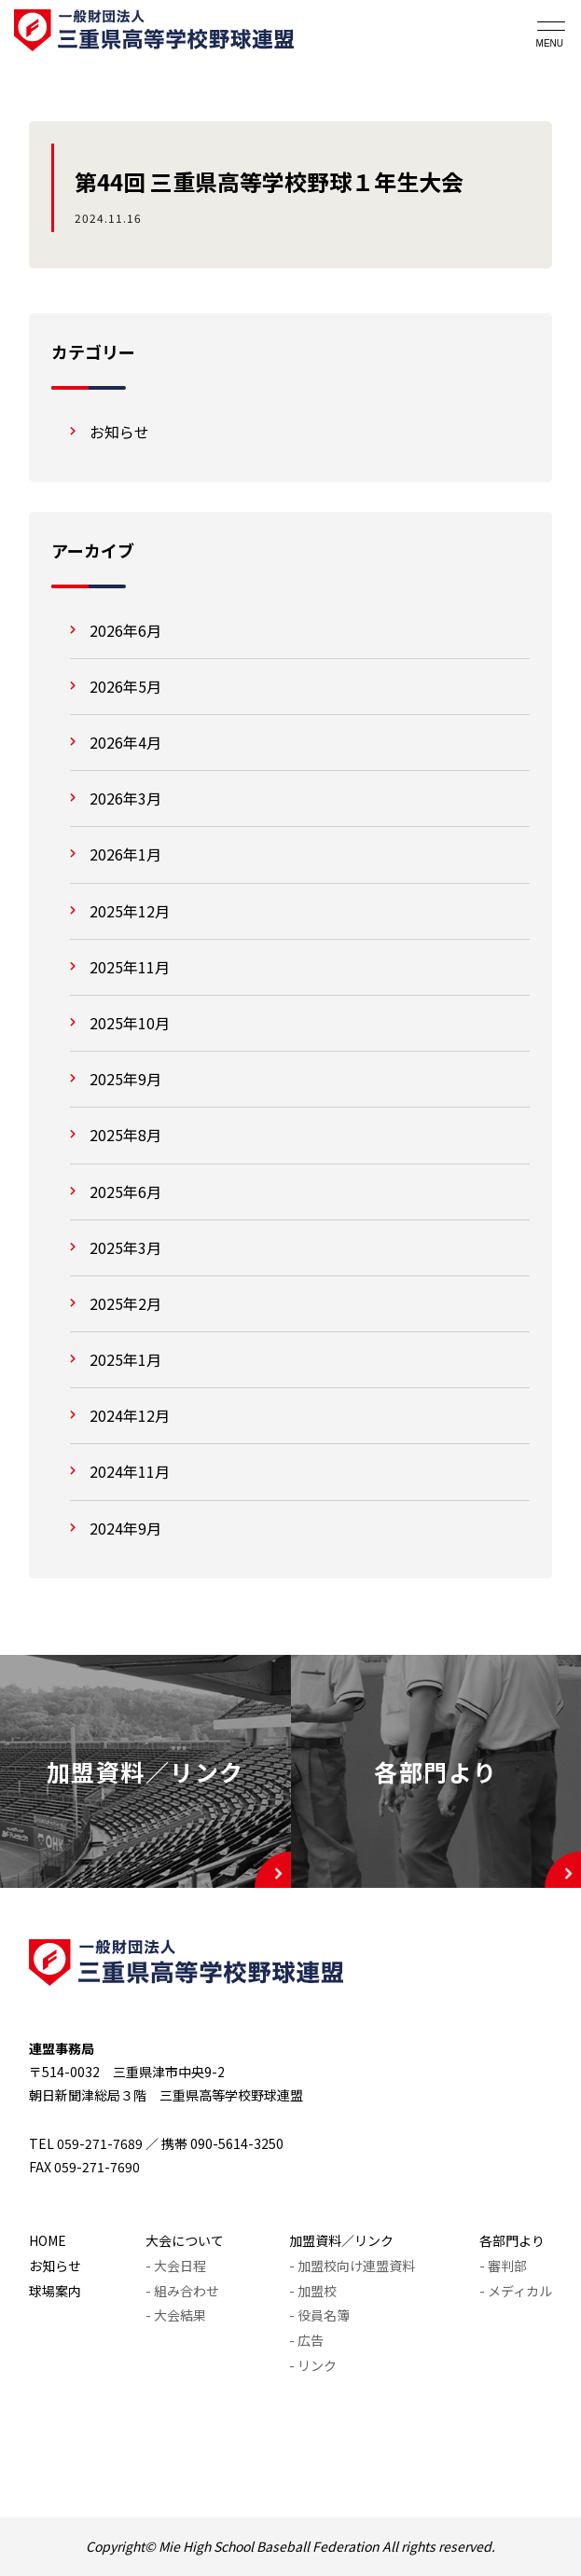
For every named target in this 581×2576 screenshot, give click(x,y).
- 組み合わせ (182, 2290)
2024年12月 (130, 1415)
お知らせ (119, 431)
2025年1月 (125, 1359)
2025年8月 (125, 1134)
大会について (184, 2240)
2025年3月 (125, 1247)
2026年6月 (125, 630)
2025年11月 (130, 967)
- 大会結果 (175, 2315)
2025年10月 (130, 1023)
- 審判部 (503, 2265)
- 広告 (306, 2340)
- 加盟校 (313, 2290)
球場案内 (55, 2290)
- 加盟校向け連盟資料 (352, 2265)
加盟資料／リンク (341, 2240)
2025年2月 (125, 1303)
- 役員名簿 (319, 2315)
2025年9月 (125, 1079)
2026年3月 (125, 798)
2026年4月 (125, 742)
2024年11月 (130, 1471)
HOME (47, 2240)
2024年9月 (125, 1528)
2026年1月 (125, 854)
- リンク (313, 2365)
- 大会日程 (175, 2265)
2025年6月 (125, 1191)
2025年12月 (130, 911)
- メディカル (515, 2290)
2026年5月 (125, 686)
